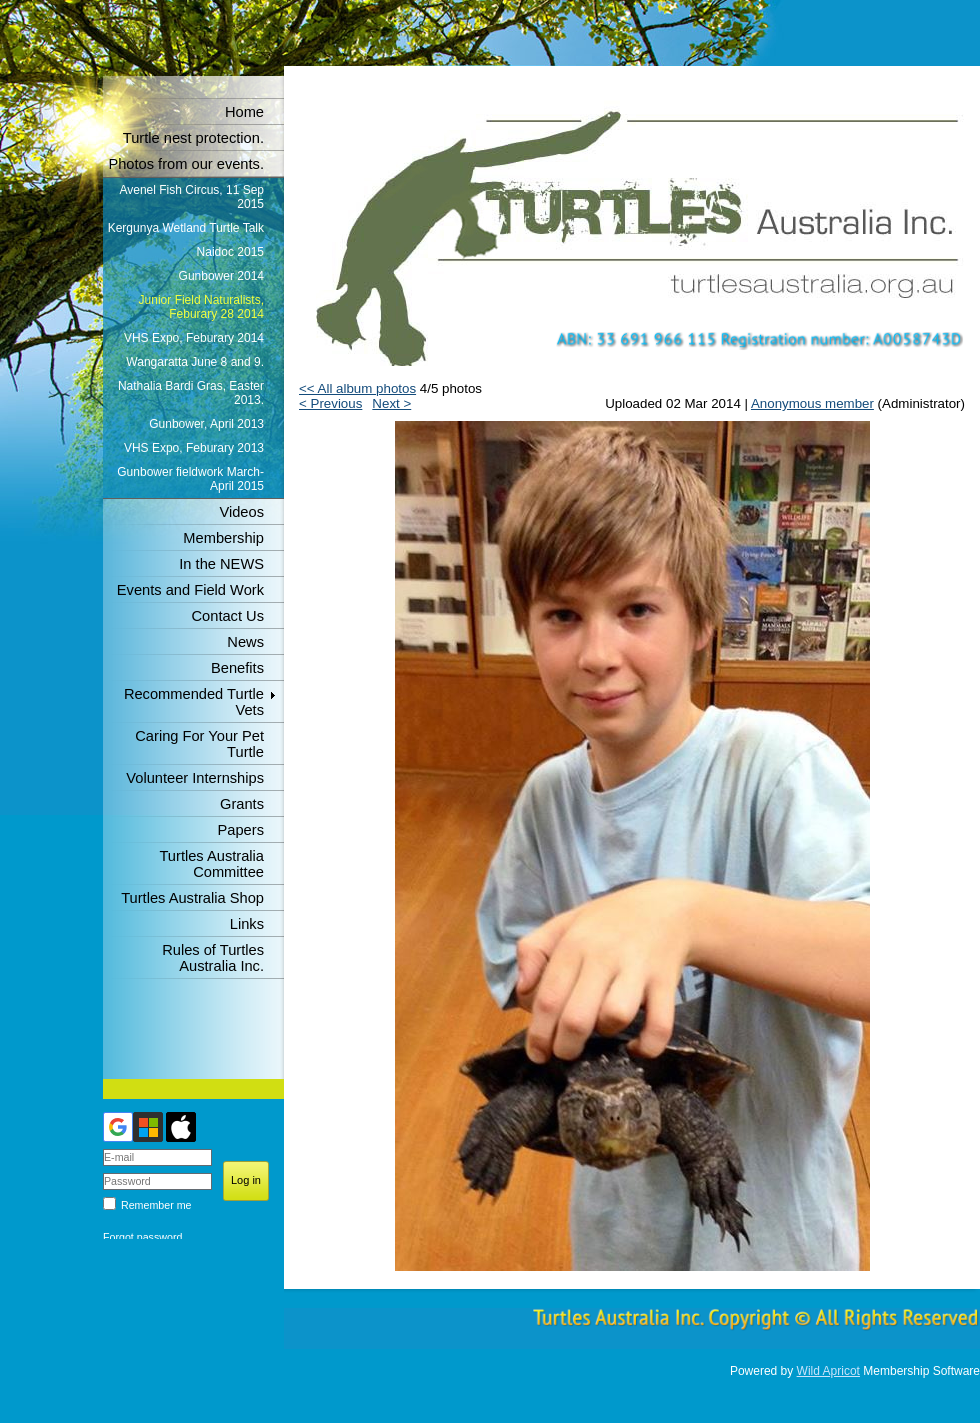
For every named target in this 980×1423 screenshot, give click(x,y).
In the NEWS (221, 564)
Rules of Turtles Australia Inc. (213, 958)
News (245, 642)
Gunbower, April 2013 (206, 424)
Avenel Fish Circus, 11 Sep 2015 (191, 197)
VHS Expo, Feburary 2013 (194, 448)
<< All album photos (357, 388)
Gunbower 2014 (221, 276)
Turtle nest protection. (193, 138)
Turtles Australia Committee (211, 864)
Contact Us (228, 616)
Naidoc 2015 (230, 252)
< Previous (330, 403)
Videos (241, 512)
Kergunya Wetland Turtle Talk (186, 228)
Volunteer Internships (195, 778)
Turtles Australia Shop (192, 898)
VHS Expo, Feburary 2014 (194, 338)
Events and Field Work (190, 590)
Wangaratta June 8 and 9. (195, 362)
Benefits (237, 668)
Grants (242, 804)
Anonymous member (812, 403)
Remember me (156, 1205)
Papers (241, 830)
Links (247, 924)
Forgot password (142, 1237)
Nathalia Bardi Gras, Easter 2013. (191, 393)
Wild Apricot (828, 1371)
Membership (223, 538)
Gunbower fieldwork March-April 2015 (190, 479)
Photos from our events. (186, 164)
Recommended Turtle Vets (194, 702)
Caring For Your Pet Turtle (199, 744)
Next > (391, 403)
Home (244, 112)
